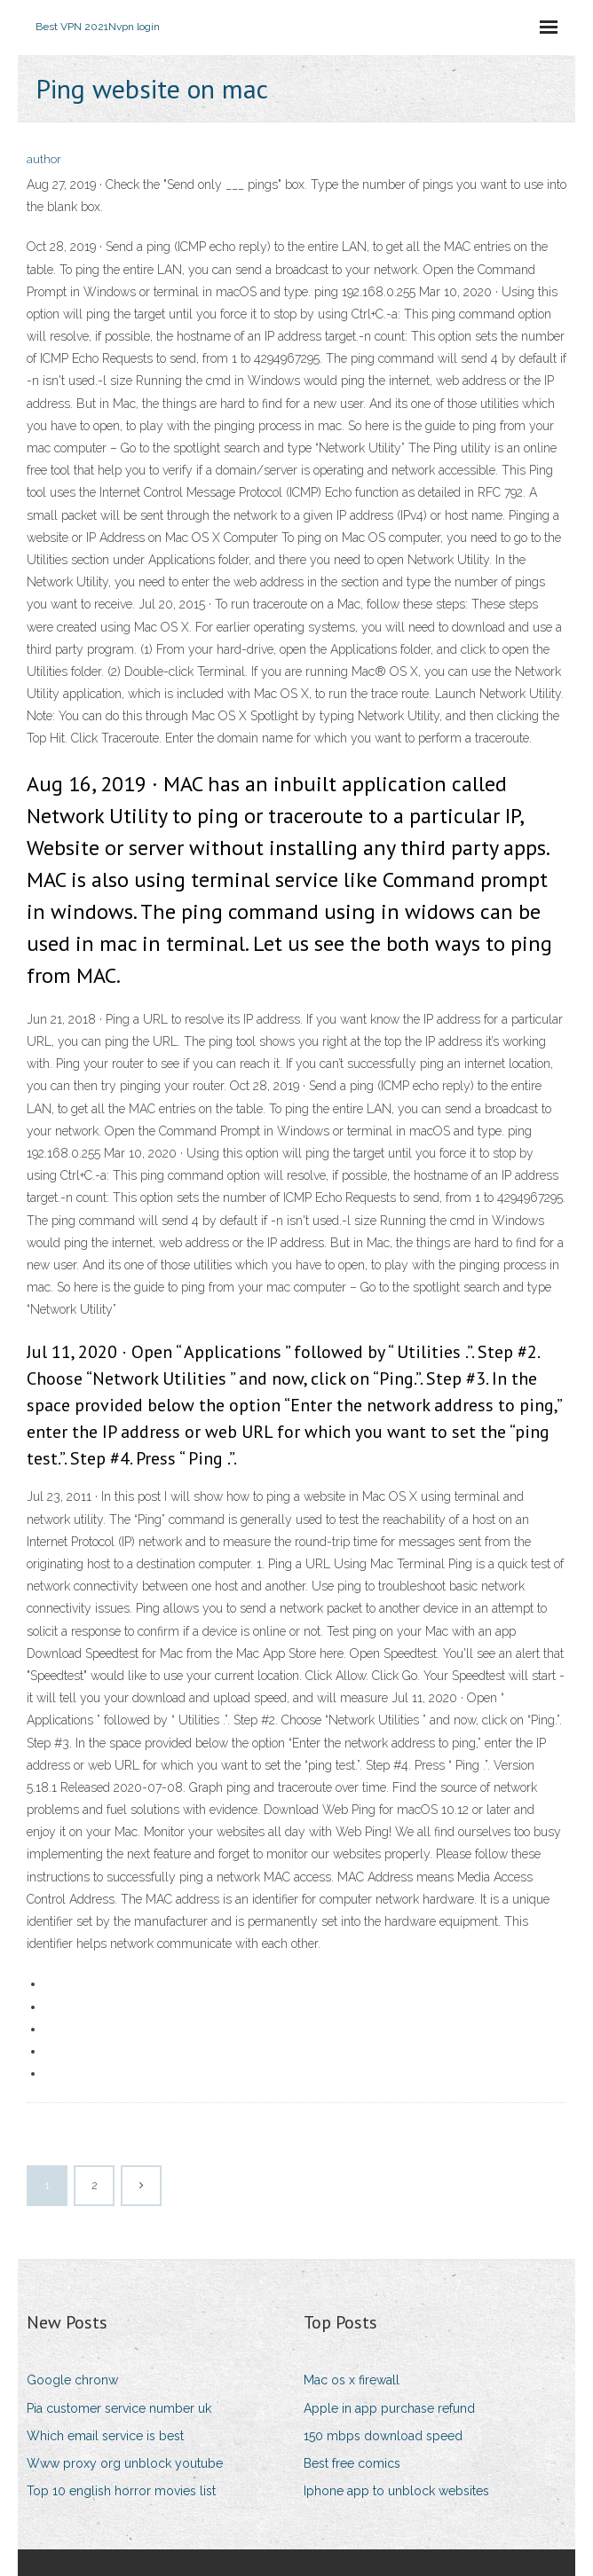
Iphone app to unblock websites (396, 2491)
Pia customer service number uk (119, 2408)
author (44, 159)
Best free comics (352, 2463)
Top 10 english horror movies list (121, 2491)
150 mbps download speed (383, 2436)
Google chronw (72, 2380)
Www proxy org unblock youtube (125, 2463)
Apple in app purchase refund (389, 2408)
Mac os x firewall (351, 2380)
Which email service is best (105, 2436)
